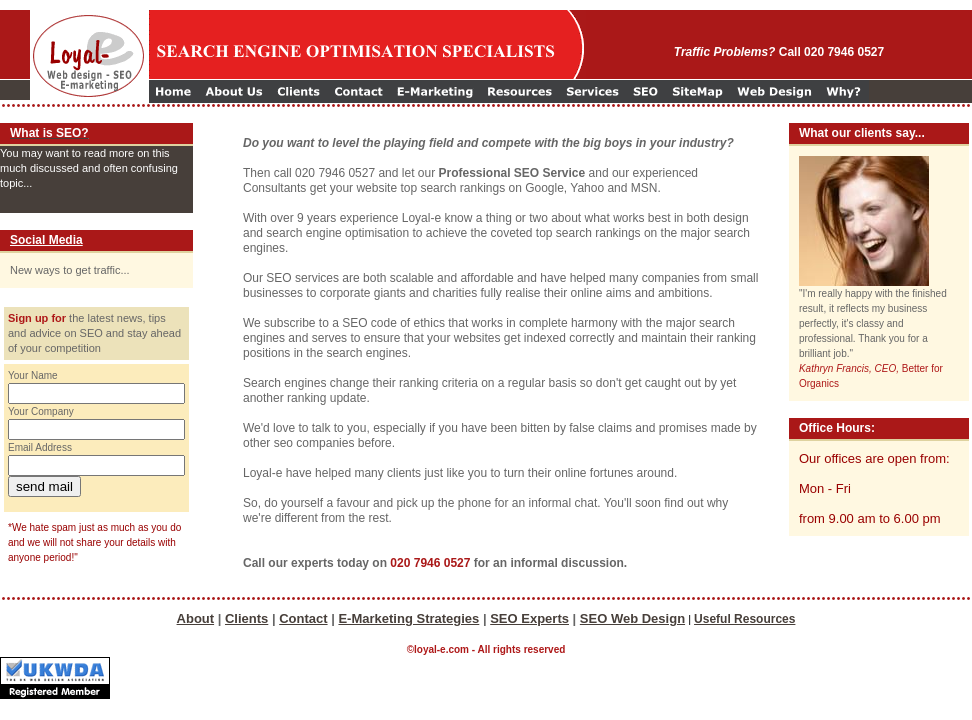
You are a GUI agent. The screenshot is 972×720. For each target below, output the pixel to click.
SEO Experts (529, 618)
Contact (303, 618)
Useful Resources (744, 619)
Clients (246, 618)
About (196, 618)
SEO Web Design (632, 618)
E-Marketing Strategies (408, 618)
